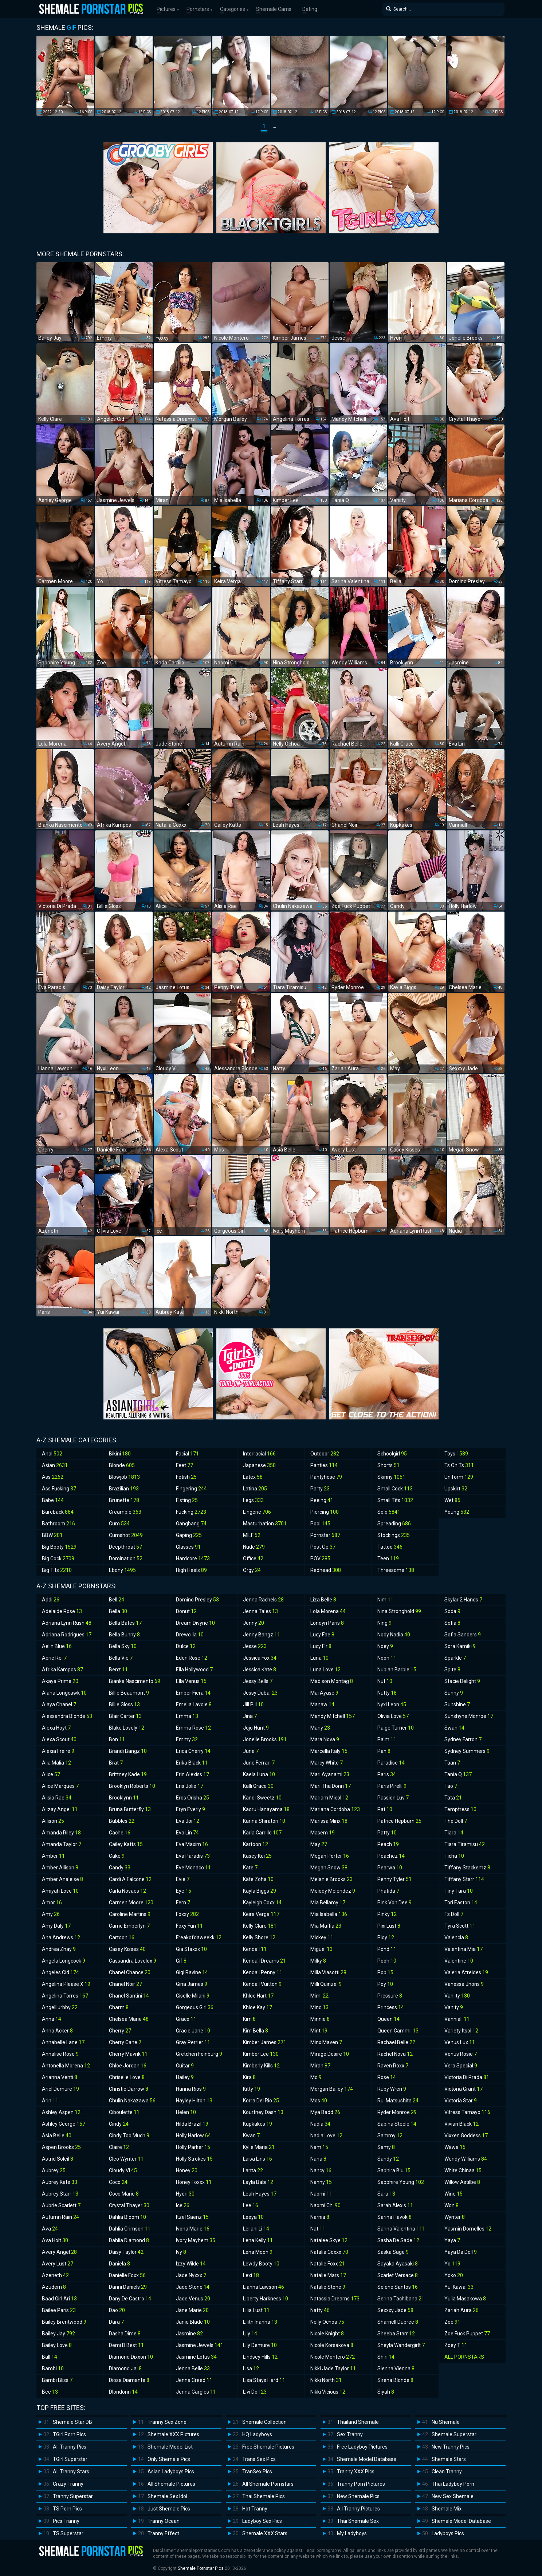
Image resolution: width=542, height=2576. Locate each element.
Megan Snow (328, 1867)
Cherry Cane (125, 2042)
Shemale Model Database (366, 2459)
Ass (52, 1477)
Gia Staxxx (191, 1949)
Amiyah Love (60, 1891)
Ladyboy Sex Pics (262, 2521)
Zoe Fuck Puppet (467, 2333)
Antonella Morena (66, 2066)
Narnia (319, 2217)
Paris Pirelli (391, 1786)
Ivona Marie (192, 2229)
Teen (388, 1558)
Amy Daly (56, 1926)
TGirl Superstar (70, 2459)
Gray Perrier (193, 2042)
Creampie (125, 1512)
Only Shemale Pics (169, 2459)
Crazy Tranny (68, 2484)
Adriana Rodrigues (66, 1634)
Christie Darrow (128, 2089)
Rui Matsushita (398, 2100)
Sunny (453, 1693)
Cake (117, 1856)
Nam (319, 2147)
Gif (181, 1961)
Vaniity (457, 1996)
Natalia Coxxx (329, 2252)
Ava (50, 2229)
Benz (118, 1669)
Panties (324, 1465)
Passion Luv (393, 1798)
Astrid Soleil (57, 2159)
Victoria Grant (463, 2089)
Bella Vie (121, 1658)
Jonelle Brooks (265, 1739)
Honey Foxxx (194, 2182)
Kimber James (264, 2042)
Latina (255, 1489)
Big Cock (58, 1558)
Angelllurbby (60, 2007)
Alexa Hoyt (56, 1728)
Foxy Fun (189, 1926)
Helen (186, 2112)
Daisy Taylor (126, 2252)
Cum (119, 1523)
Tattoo (389, 1547)
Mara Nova (324, 1739)
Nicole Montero (332, 2357)
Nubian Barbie (396, 1669)
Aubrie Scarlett (61, 2205)
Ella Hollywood (194, 1669)
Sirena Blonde (395, 2380)
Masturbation (265, 1523)
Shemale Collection (264, 2422)
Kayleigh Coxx (262, 1902)
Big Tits (57, 1570)
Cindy (119, 2124)
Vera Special (460, 2066)
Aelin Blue (57, 1646)
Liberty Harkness (265, 2299)
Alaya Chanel (59, 1704)
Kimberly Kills (261, 2066)
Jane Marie (192, 2310)
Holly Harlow (193, 2135)
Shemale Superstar (454, 2434)
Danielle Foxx (127, 2275)
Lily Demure (260, 2345)
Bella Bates (125, 1623)
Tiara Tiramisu (464, 1844)
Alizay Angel (60, 1809)
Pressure (389, 1996)
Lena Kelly (258, 2240)
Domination (125, 1558)
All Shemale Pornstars (268, 2484)
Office (253, 1558)
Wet (452, 1500)
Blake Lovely (126, 1728)
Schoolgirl (392, 1454)
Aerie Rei (54, 1658)
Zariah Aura (461, 2310)
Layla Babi (258, 2182)
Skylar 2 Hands (463, 1600)
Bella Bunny (124, 1634)
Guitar (185, 2066)
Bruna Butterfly (130, 1809)
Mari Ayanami (329, 1774)
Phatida (388, 1891)
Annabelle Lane (63, 2042)
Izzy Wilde (191, 2264)
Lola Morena (328, 1611)
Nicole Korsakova (331, 2345)
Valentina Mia (463, 1949)
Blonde (122, 1465)
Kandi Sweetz (262, 1798)
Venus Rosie (460, 2054)
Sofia (452, 1623)
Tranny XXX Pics (355, 2471)
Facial (187, 1454)
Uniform (458, 1477)
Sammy (389, 2135)
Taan (452, 1763)
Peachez (391, 1856)
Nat (317, 2229)
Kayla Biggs (259, 1891)
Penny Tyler (394, 1879)
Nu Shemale (446, 2422)
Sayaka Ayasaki (397, 2264)
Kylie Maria (259, 2147)
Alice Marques (60, 1786)
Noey (385, 1646)
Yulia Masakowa (465, 2299)
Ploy (385, 1937)
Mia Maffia (325, 1926)
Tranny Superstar (73, 2496)
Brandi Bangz (128, 1751)
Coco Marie (124, 2194)
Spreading (394, 1523)
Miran (320, 2066)
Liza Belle (323, 1600)
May (318, 1844)
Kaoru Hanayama (266, 1809)
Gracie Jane (193, 2031)
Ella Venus (191, 1681)
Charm (119, 2007)
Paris (386, 1774)
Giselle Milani (192, 1996)
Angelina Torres (65, 1996)
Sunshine (457, 1704)
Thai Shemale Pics (263, 2496)
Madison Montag (331, 1681)
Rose (386, 2077)
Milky (318, 1961)
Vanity (453, 2007)
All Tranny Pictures (358, 2509)
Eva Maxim (192, 1844)
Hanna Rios (191, 2089)
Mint (318, 2031)
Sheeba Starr (396, 2333)
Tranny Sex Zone (167, 2422)
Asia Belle (56, 2135)
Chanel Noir (125, 1984)
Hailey (185, 2077)
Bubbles (121, 1821)
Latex (253, 1477)
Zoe (452, 2322)
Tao (450, 1786)
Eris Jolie (189, 1786)
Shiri (385, 2357)
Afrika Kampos (62, 1669)
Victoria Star (460, 2100)
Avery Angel (59, 2252)
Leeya (253, 2217)
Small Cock (395, 1489)
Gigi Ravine (192, 1972)
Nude (254, 1547)
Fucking (191, 1512)
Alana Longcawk (64, 1693)
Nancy (320, 2170)
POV (320, 1558)
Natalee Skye (328, 2240)
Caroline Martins (129, 1914)
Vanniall (457, 2019)
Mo (316, 2077)
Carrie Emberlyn (129, 1926)
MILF (251, 1535)
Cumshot (126, 1535)
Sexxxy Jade (395, 2310)
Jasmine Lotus (196, 2357)
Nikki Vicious (327, 2392)
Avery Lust (57, 2264)
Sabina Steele (396, 2124)
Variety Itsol (461, 2031)
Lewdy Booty (261, 2264)
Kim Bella (255, 2031)
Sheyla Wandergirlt (401, 2345)
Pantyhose (326, 1477)
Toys (456, 1454)
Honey (186, 2170)
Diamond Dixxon (131, 2357)
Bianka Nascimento (134, 1681)
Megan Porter (329, 1856)
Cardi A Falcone (130, 1879)
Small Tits (395, 1500)
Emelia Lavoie (194, 1704)
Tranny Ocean (164, 2521)
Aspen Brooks (61, 2147)
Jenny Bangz (261, 1634)
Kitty (251, 2089)
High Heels (191, 1570)
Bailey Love (57, 2345)
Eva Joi (187, 1821)
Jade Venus (193, 2299)
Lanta (253, 2170)
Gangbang (191, 1523)
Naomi (321, 2194)
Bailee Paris (59, 2310)
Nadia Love (326, 2135)
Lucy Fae (322, 1634)
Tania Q (458, 1774)
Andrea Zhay (59, 1949)
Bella (118, 1611)
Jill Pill (253, 1704)
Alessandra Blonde (67, 1716)
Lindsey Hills (260, 2357)
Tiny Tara (458, 1891)
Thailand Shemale (358, 2422)
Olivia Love (393, 1716)
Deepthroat (125, 1547)
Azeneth (55, 2275)
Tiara (453, 1833)
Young (456, 1512)
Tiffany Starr (464, 1879)
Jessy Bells (257, 1681)
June (251, 1751)
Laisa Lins (257, 2159)
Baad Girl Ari (59, 2299)
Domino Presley (197, 1600)
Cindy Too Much (129, 2135)
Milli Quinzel (326, 1984)
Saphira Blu (394, 2170)
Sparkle (455, 1658)
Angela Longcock (63, 1961)
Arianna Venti (59, 2077)
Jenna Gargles (196, 2392)
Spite (452, 1669)
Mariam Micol (329, 1798)
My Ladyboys (352, 2533)
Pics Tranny (66, 2521)
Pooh (386, 1961)
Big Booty (59, 1547)
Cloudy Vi (123, 2170)
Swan (454, 1728)
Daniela (119, 2264)
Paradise (391, 1763)
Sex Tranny (350, 2434)
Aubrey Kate (59, 2182)
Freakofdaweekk (198, 1937)
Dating (309, 9)
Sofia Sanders (462, 1634)
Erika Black (192, 1763)
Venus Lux (459, 2042)
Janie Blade (193, 2322)
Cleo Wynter (126, 2159)
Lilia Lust (256, 2310)
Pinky (387, 1914)
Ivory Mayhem (195, 2240)
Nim (385, 1600)
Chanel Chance (129, 1972)
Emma (187, 1716)
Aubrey (54, 2170)
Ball (49, 2357)
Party (320, 1489)
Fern (183, 1902)
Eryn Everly (190, 1809)
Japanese (259, 1465)
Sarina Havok (394, 2217)
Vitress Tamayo (467, 2112)
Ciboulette (124, 2112)
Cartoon (121, 1937)
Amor (52, 1902)
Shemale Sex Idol (167, 2496)
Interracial (259, 1454)
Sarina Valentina (401, 2229)
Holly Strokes (194, 2159)
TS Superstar (68, 2533)
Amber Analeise (62, 1879)
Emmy (187, 1739)
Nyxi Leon (391, 1704)
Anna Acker (57, 2031)
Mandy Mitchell (332, 1716)
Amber (53, 1856)
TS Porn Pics (67, 2509)
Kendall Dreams (264, 1961)
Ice (182, 2205)
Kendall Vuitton (262, 1984)
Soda (452, 1611)
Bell (116, 1600)
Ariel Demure (60, 2089)
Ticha (454, 1856)
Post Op (322, 1547)
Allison (53, 1821)
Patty (387, 1833)
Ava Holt (55, 2240)
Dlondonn (123, 2392)
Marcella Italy (328, 1751)
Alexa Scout (59, 1739)
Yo (452, 2264)
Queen (388, 2019)
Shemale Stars (449, 2459)
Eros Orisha (192, 1798)
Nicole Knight (327, 2333)
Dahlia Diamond (129, 2240)
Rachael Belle (396, 2042)
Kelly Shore (259, 1937)
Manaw (322, 1704)
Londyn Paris (327, 1623)
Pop (385, 1972)
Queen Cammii (398, 2031)
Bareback (58, 1512)
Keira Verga (261, 1914)
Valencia (456, 1937)
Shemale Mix (447, 2509)
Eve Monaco (193, 1867)
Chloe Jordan (127, 2066)
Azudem (54, 2287)
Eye (183, 1891)
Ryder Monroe (397, 2112)
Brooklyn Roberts (132, 1786)
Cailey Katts (126, 1844)
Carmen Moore (131, 1902)
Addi (50, 1600)
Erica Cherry (193, 1751)
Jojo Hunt (256, 1728)
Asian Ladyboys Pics (171, 2471)
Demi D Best (126, 2345)
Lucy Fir (320, 1646)
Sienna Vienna (396, 2368)
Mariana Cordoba (335, 1809)
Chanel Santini (129, 1996)
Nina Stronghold (399, 1611)
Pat (384, 1809)
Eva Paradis (193, 1856)
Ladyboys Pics (448, 2533)
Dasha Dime (125, 2333)
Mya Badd (325, 2112)
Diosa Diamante (129, 2380)
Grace (186, 2019)
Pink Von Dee (394, 1902)
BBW (52, 1535)
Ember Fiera (193, 1693)
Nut (384, 1681)
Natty (320, 2310)
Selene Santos (397, 2287)
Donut (186, 1611)
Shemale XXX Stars (264, 2533)
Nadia (320, 2124)
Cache (119, 1833)
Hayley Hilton (194, 2100)
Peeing (321, 1500)
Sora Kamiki (460, 1646)
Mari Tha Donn (330, 1786)
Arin (50, 2100)
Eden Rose (191, 1658)
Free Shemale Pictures (268, 2447)
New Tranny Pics (451, 2447)
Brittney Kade (128, 1774)
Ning (384, 1623)
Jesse (255, 1646)
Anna (51, 2019)
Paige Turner (395, 1728)
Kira (249, 2077)
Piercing (324, 1512)
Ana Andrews (61, 1937)
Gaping (189, 1535)
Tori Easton (460, 1902)
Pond (386, 1949)
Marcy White (326, 1763)
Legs (253, 1500)
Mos (318, 2100)
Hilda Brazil (192, 2124)
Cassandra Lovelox (132, 1961)
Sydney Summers (467, 1751)
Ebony (122, 1570)
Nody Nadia (393, 1634)
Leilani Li (256, 2229)
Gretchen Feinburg (199, 2054)
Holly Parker (193, 2147)
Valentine (458, 1961)
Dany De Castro (130, 2299)
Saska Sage (393, 2252)
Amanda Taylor (61, 1844)
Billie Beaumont (129, 1693)
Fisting (187, 1500)
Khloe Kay (257, 2007)
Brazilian (124, 1489)
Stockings (393, 1535)
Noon (386, 1658)
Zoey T (455, 2345)
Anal (52, 1454)
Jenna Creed (194, 2380)
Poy (385, 1984)
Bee (50, 2392)
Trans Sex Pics (259, 2459)
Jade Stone (192, 2287)
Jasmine (189, 2333)
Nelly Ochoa (327, 2322)
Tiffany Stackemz (467, 1867)
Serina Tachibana (400, 2299)
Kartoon (255, 1844)
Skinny (391, 1477)
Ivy (181, 2252)
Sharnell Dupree (397, 2322)
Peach (388, 1844)
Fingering (191, 1489)
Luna (319, 1658)
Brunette (124, 1500)
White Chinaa (463, 2170)
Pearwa (389, 1867)
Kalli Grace (258, 1786)
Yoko (453, 2275)
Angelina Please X (66, 1984)
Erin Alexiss (192, 1774)
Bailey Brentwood (64, 2322)
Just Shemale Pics (169, 2509)
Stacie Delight (462, 1681)
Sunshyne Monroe (468, 1716)
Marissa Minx (328, 1821)
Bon (117, 1739)
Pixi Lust (388, 1926)
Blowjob (124, 1477)
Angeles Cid (60, 1972)
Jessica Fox (259, 1658)
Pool (320, 1523)
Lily (250, 2333)
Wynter (454, 2217)
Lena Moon (257, 2252)
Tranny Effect (163, 2533)
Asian (55, 1465)
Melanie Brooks (331, 1879)
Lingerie (257, 1512)
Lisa (251, 2368)
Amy (51, 1914)
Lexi (251, 2275)
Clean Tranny (447, 2471)
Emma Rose (193, 1728)
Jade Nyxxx (191, 2275)
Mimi (319, 1996)
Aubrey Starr (60, 2194)
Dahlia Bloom (127, 2217)
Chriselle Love (127, 2077)
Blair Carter (125, 1716)
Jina (250, 1716)
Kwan (251, 2135)
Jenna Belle (193, 2368)
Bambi (53, 2368)
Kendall (255, 1949)
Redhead (325, 1570)
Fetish (186, 1477)
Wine (453, 2194)
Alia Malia (56, 1763)
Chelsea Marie (129, 2019)
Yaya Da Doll (460, 2252)
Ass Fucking (59, 1489)
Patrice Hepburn (399, 1821)
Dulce (186, 1646)
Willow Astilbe (462, 2182)
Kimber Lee (261, 2054)
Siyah (385, 2392)
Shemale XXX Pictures (173, 2434)
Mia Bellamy (327, 1902)
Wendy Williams (465, 2159)
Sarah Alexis (395, 2205)
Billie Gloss (124, 1704)
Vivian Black (461, 2124)
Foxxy (187, 1914)
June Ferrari (259, 1763)
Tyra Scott (459, 1926)
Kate (250, 1867)
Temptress (460, 1809)
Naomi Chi (325, 2205)
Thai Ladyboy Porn (453, 2484)
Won (451, 2205)
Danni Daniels (128, 2287)
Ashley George (63, 2124)
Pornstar (325, 1535)
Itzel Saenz (192, 2217)
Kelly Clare (259, 1926)
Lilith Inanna (260, 2322)
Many (320, 1728)
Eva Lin (187, 1833)
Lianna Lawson (263, 2287)
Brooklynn (124, 1798)
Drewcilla (190, 1634)
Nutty (387, 1693)
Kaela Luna (259, 1774)
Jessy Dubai (260, 1693)
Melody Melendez (332, 1891)
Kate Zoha (258, 1879)
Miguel (321, 1949)
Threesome (395, 1570)
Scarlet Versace (397, 2275)
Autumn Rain (60, 2217)
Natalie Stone (327, 2287)
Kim (249, 2019)
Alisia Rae (56, 1798)
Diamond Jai (125, 2368)
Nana (318, 2159)
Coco (118, 2182)
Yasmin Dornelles (467, 2229)
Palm (386, 1739)
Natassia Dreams (335, 2299)
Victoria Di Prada (466, 2077)
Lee (250, 2205)
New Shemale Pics (358, 2496)
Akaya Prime (60, 1681)
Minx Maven (326, 2042)
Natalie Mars (328, 2275)
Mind (319, 2007)
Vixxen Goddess (466, 2135)
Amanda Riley (61, 1833)
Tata (453, 1798)
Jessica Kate (259, 1669)
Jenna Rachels (263, 1600)
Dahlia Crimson (129, 2229)
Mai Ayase (324, 1693)
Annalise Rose (60, 2054)
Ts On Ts (459, 1465)
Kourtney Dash (263, 2112)
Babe (53, 1500)
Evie (182, 1879)
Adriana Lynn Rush (66, 1623)
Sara (386, 2194)
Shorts (388, 1465)
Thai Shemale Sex (358, 2521)
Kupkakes (257, 2124)
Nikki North (326, 2380)
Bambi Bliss (57, 2380)
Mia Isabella (328, 1914)
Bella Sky (123, 1646)
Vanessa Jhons (464, 1984)
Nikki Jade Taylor (333, 2368)
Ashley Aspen (61, 2112)
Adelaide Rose (62, 1611)
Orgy (252, 1570)
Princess (390, 2007)
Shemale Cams (273, 9)
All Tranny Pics (69, 2447)
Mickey (321, 1937)
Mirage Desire (329, 2054)
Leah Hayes (259, 2194)
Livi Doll (255, 2392)
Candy (119, 1867)
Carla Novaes (127, 1891)
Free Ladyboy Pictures (362, 2447)
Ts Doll (453, 1914)
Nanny (321, 2182)
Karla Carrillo (262, 1833)
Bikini (120, 1454)
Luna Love (325, 1669)
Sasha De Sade (398, 2240)
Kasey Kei (257, 1856)
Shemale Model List (170, 2447)
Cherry (120, 2031)
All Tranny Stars (71, 2471)
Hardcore (193, 1558)
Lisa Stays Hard (264, 2380)
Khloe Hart (258, 1996)
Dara (116, 2322)
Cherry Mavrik (128, 2054)
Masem (322, 1833)
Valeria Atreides (466, 1972)
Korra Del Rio (261, 2100)
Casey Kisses (127, 1949)
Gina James (191, 1984)
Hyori (185, 2194)
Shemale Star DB (72, 2422)
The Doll (455, 1821)
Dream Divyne (195, 1623)
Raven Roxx (392, 2066)
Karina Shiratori (264, 1821)
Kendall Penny (262, 1972)
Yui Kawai (459, 2287)
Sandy (388, 2159)
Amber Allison (60, 1867)
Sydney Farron (463, 1739)
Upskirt (455, 1489)
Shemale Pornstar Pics (201, 2568)
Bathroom (58, 1523)
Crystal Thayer (129, 2205)
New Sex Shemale (453, 2496)
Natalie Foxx (327, 2264)
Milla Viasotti (328, 1972)
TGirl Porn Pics (69, 2434)
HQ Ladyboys (257, 2434)
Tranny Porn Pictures (361, 2484)
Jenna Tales (260, 1611)
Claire (119, 2147)
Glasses (188, 1547)
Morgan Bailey (331, 2089)
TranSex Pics (257, 2471)
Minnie (320, 2019)
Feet (184, 1465)
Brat (116, 1763)
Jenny (253, 1623)
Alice (51, 1774)
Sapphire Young (400, 2182)
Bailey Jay (58, 2333)
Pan (383, 1751)
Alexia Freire (58, 1751)
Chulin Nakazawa (132, 2100)
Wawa (455, 2147)
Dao (117, 2310)
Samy (386, 2147)
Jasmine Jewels (199, 2345)
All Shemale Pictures (171, 2484)
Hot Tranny (254, 2509)
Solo (388, 1512)
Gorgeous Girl (194, 2007)
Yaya (452, 2240)
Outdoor (324, 1454)
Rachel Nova (395, 2054)
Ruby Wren (391, 2089)
